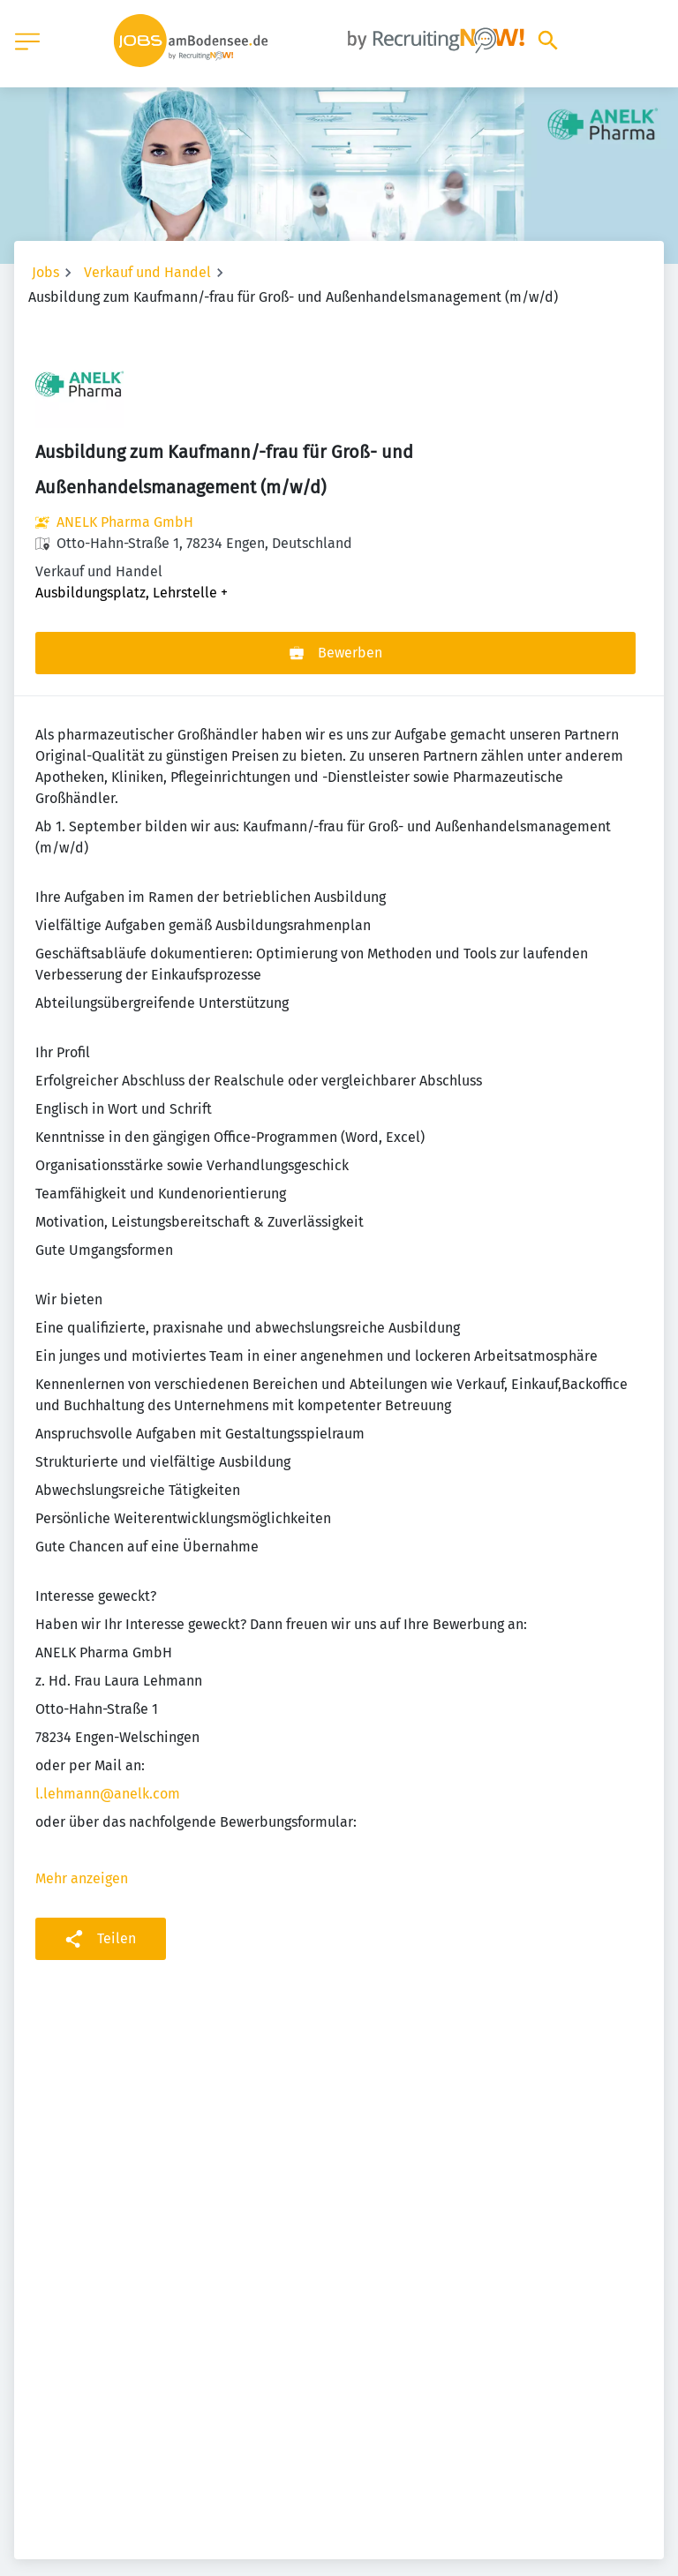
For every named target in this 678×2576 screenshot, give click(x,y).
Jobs (45, 272)
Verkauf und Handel (147, 272)
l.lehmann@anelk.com (107, 1793)
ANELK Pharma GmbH (124, 522)
